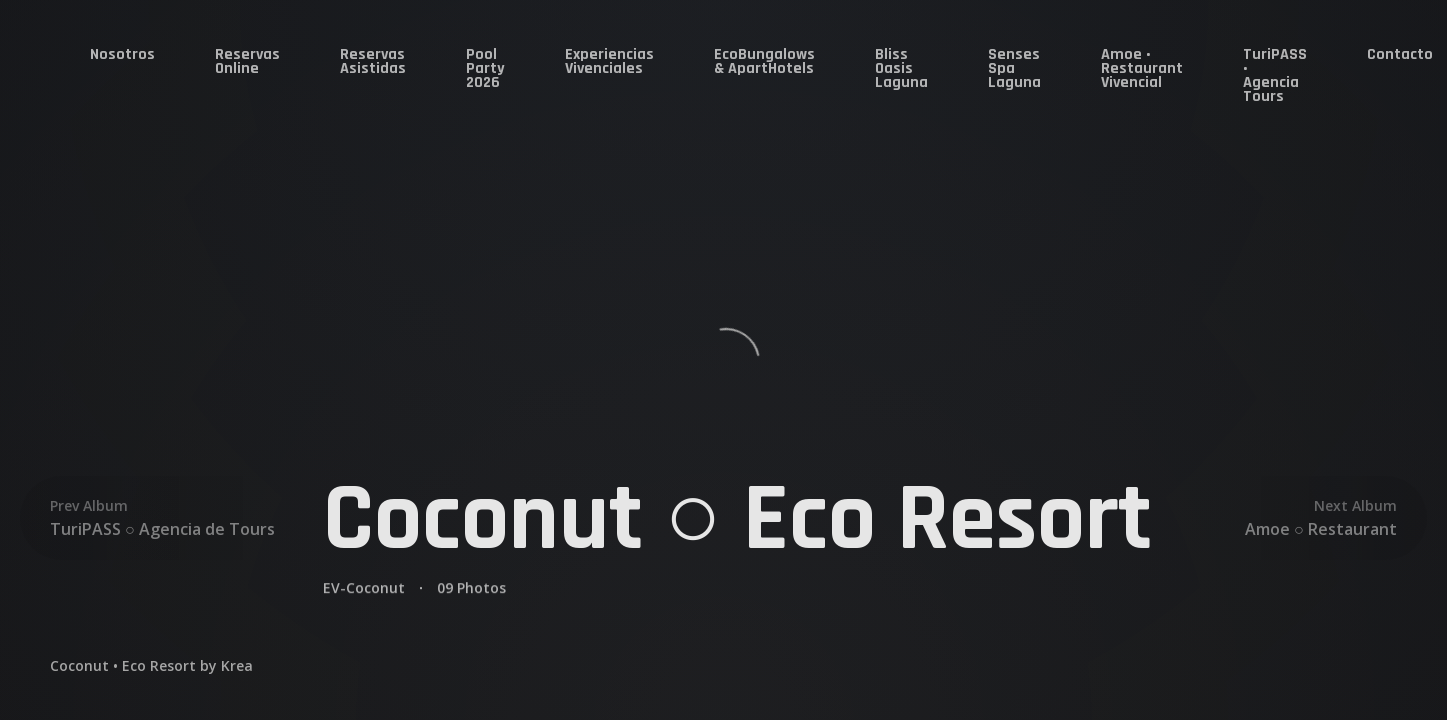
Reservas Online (247, 61)
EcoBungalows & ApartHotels (764, 61)
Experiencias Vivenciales (609, 61)
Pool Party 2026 (485, 68)
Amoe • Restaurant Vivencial (1142, 68)
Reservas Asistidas (373, 61)
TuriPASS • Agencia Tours (1275, 75)
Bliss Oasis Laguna (901, 68)
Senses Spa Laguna (1014, 68)
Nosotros (122, 54)
